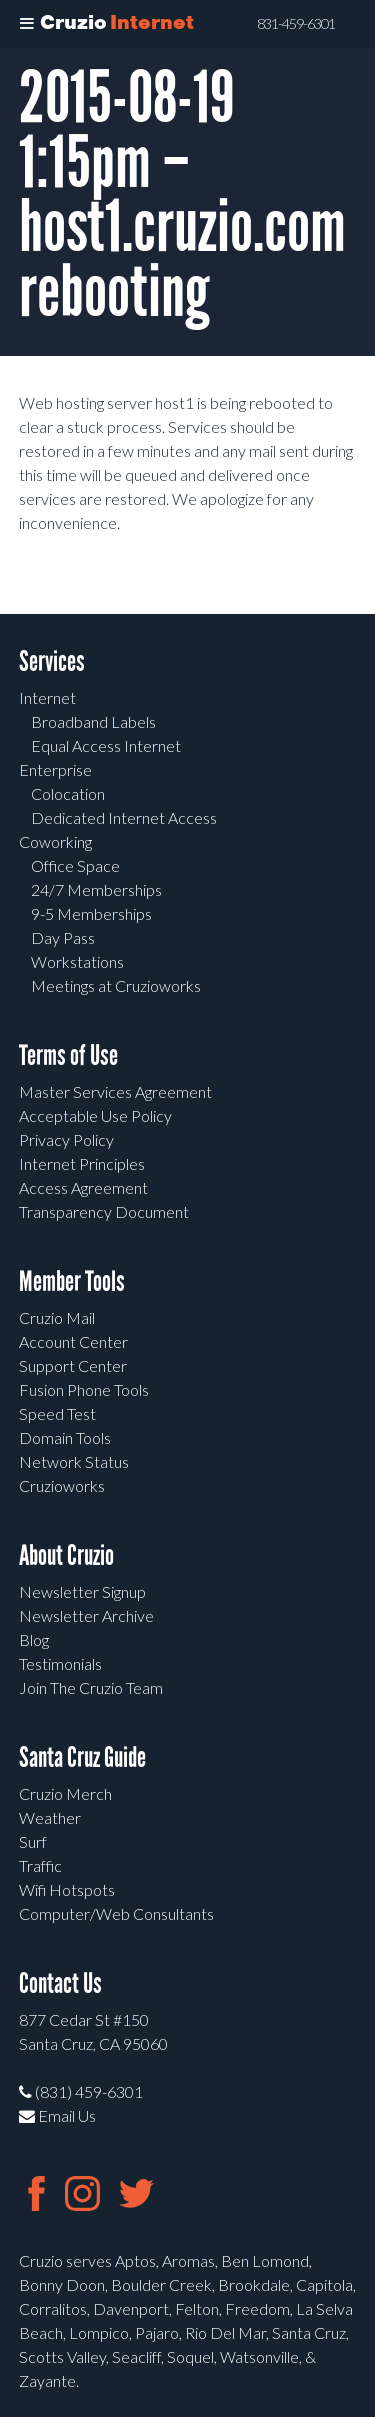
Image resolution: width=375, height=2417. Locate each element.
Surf (33, 1841)
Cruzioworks (62, 1485)
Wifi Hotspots (67, 1889)
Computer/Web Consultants (116, 1913)
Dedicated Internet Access (124, 817)
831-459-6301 (296, 24)
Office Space (75, 865)
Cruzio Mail (57, 1317)
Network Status (74, 1461)
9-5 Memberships (91, 913)
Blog (34, 1639)
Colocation (68, 793)
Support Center (73, 1365)
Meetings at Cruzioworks (116, 985)
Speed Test (57, 1413)
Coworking (55, 841)
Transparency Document (104, 1211)
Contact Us (60, 1983)
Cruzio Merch (65, 1793)
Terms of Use (68, 1055)
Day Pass (63, 937)
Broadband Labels (93, 721)
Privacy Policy (66, 1139)
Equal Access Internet (106, 745)
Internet (47, 697)
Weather (50, 1817)
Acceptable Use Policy (95, 1115)
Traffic (40, 1865)
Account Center (73, 1341)
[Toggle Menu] (27, 24)
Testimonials (60, 1663)
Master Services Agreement (115, 1091)
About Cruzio (66, 1555)
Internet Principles (82, 1163)
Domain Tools (65, 1437)
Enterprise (55, 769)
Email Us (57, 2115)
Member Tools (72, 1281)
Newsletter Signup (82, 1591)
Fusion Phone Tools (84, 1389)
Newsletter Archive (86, 1615)
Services (52, 661)
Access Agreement (83, 1187)
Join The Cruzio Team (91, 1687)
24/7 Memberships (96, 889)
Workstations (77, 961)
